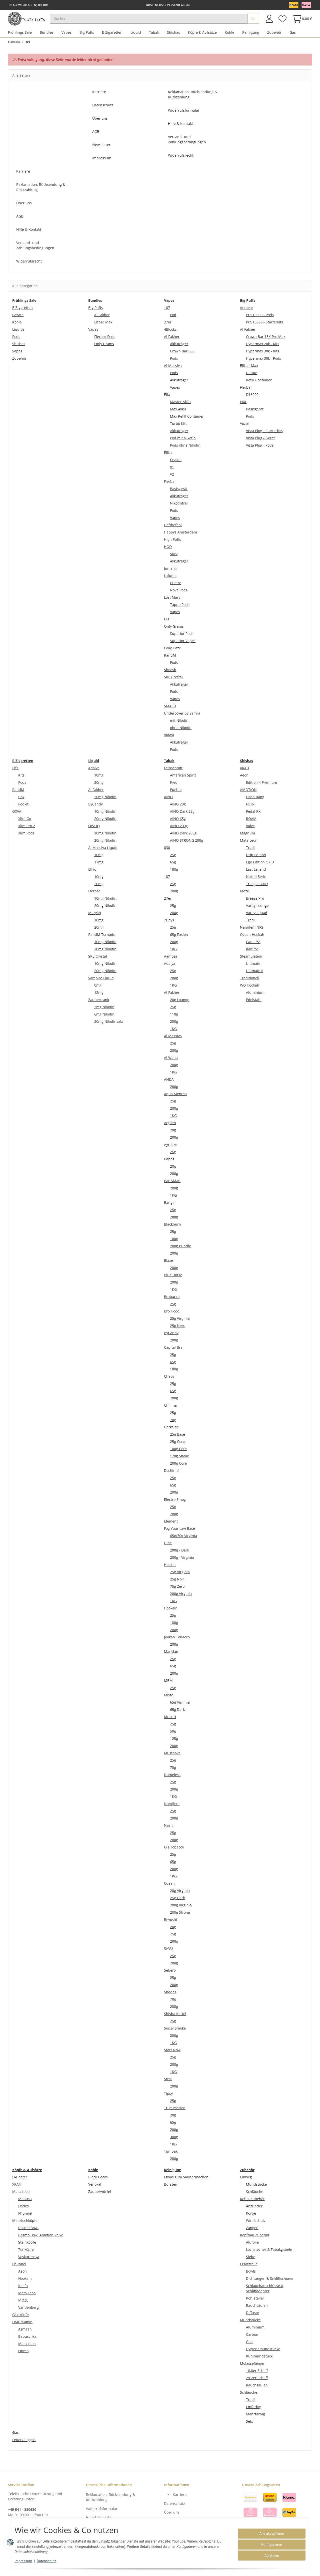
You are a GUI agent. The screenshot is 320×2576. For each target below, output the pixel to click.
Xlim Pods (26, 840)
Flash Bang (255, 804)
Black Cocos (98, 2184)
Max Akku (178, 416)
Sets (249, 2428)
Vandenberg (28, 2315)
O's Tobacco (174, 1854)
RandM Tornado (101, 942)
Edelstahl (254, 1007)
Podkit (23, 811)
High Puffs (172, 546)
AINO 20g (178, 811)
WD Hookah (249, 992)
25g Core (177, 1449)
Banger (170, 1210)
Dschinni (171, 1478)
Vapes (67, 39)
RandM (170, 662)
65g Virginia (180, 1709)
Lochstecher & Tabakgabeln (269, 2257)
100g (174, 1246)
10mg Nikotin (105, 818)
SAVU (168, 1956)
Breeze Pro (255, 905)
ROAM (251, 826)
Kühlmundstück (259, 2363)
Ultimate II (254, 978)
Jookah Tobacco (177, 1644)
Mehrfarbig (255, 2421)
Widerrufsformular (184, 117)
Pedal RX (253, 818)
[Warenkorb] (300, 22)
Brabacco (172, 1304)
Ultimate (253, 971)
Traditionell (249, 985)
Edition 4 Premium (261, 789)
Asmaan (25, 2336)
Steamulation (251, 963)
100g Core (178, 1456)
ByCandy (95, 811)
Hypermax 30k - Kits (262, 358)
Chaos (169, 1383)
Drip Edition (256, 862)
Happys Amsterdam (180, 539)
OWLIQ (94, 833)
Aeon (244, 782)
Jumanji (170, 575)
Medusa (25, 2206)
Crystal (176, 467)
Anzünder (254, 2213)
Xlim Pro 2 (26, 833)
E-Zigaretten (112, 39)
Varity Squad (256, 920)
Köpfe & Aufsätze (202, 39)
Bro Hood (172, 1318)
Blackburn (172, 1231)
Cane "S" (253, 949)
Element (171, 1528)
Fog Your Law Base (179, 1536)
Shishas (173, 39)
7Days (169, 927)
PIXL (243, 409)
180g (174, 876)
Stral (168, 2086)
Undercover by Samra (182, 720)
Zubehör (274, 39)
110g (174, 1021)
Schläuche (254, 2199)
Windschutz (256, 2228)
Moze (244, 898)
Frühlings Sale (20, 39)
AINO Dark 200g (183, 840)
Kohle (229, 39)
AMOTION (248, 797)
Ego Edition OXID (260, 869)
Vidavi (169, 742)
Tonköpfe (26, 2257)
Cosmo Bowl (28, 2235)
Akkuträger (179, 351)
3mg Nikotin (104, 1014)
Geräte (18, 322)
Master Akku (180, 409)
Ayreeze (170, 1152)
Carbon (252, 2341)
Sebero (170, 1977)
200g (174, 898)
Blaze (168, 1268)
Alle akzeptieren (268, 2534)
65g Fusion (179, 942)
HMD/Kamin (22, 2329)
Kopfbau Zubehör (255, 2242)
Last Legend (256, 876)
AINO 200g (179, 833)
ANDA (169, 1086)
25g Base (177, 1441)
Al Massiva (173, 373)
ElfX (15, 775)
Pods (16, 344)
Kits (21, 782)
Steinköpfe (27, 2249)
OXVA (16, 818)
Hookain (171, 1615)
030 (167, 855)
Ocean (169, 1890)
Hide (168, 1550)
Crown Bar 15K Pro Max (265, 344)
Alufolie (252, 2249)
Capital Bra (173, 1354)
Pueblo (176, 797)
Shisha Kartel (175, 2021)
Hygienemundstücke (263, 2356)
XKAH (244, 775)
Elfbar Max (103, 329)
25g (173, 862)
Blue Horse (173, 1282)
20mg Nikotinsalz (108, 1029)
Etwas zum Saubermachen (186, 2184)
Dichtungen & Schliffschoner (270, 2286)
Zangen (252, 2235)
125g (174, 1746)
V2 (172, 481)
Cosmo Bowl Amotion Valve (40, 2242)
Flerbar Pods (104, 344)
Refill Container (259, 387)
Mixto (168, 1702)
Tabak (154, 39)
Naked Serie (256, 884)
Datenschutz (102, 112)
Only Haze (172, 655)
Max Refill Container (187, 423)
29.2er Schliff (257, 2385)
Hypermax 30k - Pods (263, 365)
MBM (168, 1688)
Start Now (172, 2057)
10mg (99, 782)
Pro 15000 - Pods (260, 322)
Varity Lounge (257, 913)
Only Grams (104, 351)
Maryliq (94, 920)
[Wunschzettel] (282, 22)
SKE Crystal (173, 684)
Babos (169, 1166)
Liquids (18, 336)
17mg (99, 869)
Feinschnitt (173, 775)
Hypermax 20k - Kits (262, 351)
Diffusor (252, 2320)
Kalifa (23, 2293)
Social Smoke (175, 2035)
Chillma (170, 1412)
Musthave (172, 1760)
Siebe (250, 2264)
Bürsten (170, 2191)
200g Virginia (181, 1601)
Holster (170, 1572)
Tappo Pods (180, 612)
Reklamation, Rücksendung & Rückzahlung (192, 102)
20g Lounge (179, 1007)
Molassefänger (252, 2370)
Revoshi (170, 1927)
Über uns (100, 125)
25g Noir (177, 1586)
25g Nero (177, 1333)
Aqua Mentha (175, 1101)
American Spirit (183, 782)
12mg (99, 1000)
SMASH (170, 713)
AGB (95, 139)
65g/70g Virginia (183, 1543)
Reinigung (250, 39)
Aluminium (255, 1000)
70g (173, 1427)
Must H (170, 1724)
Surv (174, 561)
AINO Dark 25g (182, 818)
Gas (293, 39)
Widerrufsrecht (181, 162)
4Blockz (170, 336)
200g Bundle (180, 1253)
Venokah (95, 2191)
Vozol (244, 431)
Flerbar (170, 489)
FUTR (250, 811)
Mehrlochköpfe (25, 2228)
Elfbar (169, 460)
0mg (98, 992)
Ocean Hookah (252, 942)
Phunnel (25, 2220)
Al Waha (171, 1065)
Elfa (167, 402)
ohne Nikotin (181, 735)
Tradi (250, 855)
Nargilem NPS (251, 934)
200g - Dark (179, 1557)
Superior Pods (182, 641)
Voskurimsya (28, 2264)
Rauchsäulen (257, 2313)
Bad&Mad (172, 1188)
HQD (168, 554)
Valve (250, 833)
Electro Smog (175, 1507)
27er (168, 329)
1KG (173, 956)
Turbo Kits (178, 431)
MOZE (23, 2307)
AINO (168, 804)
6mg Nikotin (104, 1021)
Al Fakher (102, 322)
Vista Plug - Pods (260, 452)
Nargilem (172, 1811)
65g (173, 869)
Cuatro (175, 590)
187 (167, 315)
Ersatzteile (249, 2271)
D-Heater (19, 2184)
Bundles (47, 39)
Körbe (251, 2220)
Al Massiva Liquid (103, 855)
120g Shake (179, 1463)
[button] (269, 22)
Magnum (247, 840)
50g (173, 1738)
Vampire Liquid (101, 985)
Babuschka (27, 2343)
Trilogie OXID (257, 891)
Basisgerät (179, 496)
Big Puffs (87, 39)
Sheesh (170, 677)
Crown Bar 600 (182, 358)
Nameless (172, 1782)
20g (173, 1137)
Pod (173, 322)
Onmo (23, 2358)
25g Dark (177, 1905)
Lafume (170, 583)
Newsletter (101, 152)
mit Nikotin (179, 728)
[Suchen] (159, 22)
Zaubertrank (98, 1007)
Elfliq (92, 876)
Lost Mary (172, 604)
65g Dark (177, 1717)
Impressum (101, 165)
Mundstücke (256, 2191)
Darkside (171, 1434)
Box (21, 804)
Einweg (246, 2184)
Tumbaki (171, 2158)
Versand (78, 2569)
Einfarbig (253, 2414)
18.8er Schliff (257, 2378)
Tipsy (168, 2100)
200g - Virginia (182, 1564)
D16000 (252, 402)
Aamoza (170, 963)
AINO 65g (178, 826)
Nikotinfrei (179, 510)
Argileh (170, 1130)
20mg (99, 789)
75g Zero (177, 1593)
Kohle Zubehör (252, 2206)
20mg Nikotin (105, 804)
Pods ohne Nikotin (185, 452)
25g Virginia (180, 1325)
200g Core (178, 1470)
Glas (249, 2349)
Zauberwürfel (99, 2199)
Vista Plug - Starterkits (264, 438)
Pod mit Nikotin (183, 445)
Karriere (99, 99)
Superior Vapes (183, 648)
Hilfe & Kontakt (180, 131)
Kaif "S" (252, 956)
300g (174, 2144)
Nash (168, 1832)
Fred (174, 789)
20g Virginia (180, 1898)
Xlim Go (24, 826)
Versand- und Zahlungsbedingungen (187, 147)
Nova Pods (179, 597)
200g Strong (180, 1919)
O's (166, 626)
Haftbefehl (173, 532)
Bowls (251, 2278)
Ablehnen (268, 2556)
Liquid (135, 39)
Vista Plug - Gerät (260, 445)
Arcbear (246, 315)
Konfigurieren (268, 2545)
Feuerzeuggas (24, 2447)
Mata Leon (249, 847)
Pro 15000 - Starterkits (264, 329)
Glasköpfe (20, 2322)
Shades (170, 1999)
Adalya (94, 775)
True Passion (175, 2115)
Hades (23, 2213)
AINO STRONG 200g (186, 847)
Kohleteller (255, 2305)
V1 (172, 474)
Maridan (171, 1659)
